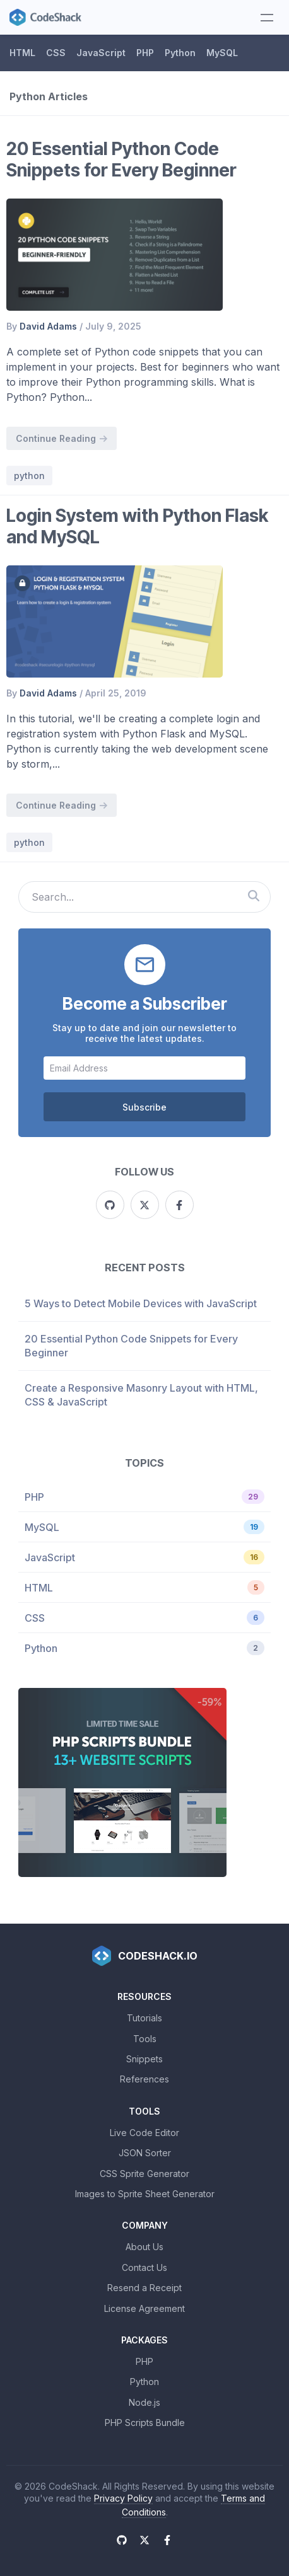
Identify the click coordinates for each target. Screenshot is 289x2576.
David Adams (48, 326)
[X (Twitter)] (145, 1205)
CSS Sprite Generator (144, 2173)
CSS (56, 52)
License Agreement (144, 2308)
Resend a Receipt (144, 2287)
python (29, 475)
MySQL (222, 52)
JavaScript (101, 52)
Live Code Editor (144, 2132)
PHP (145, 52)
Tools (144, 2038)
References (144, 2079)
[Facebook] (179, 1205)
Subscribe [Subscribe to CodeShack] (144, 1107)
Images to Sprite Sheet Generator (145, 2193)
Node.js (144, 2402)
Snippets (144, 2058)
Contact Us (144, 2267)
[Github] (110, 1205)
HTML (22, 52)
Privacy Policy (123, 2498)
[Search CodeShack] (253, 897)
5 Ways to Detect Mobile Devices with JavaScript (141, 1303)
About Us (144, 2246)
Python (180, 52)
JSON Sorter (145, 2152)
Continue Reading (61, 438)
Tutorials (144, 2018)
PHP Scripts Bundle (145, 2422)
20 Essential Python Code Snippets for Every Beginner (121, 159)
